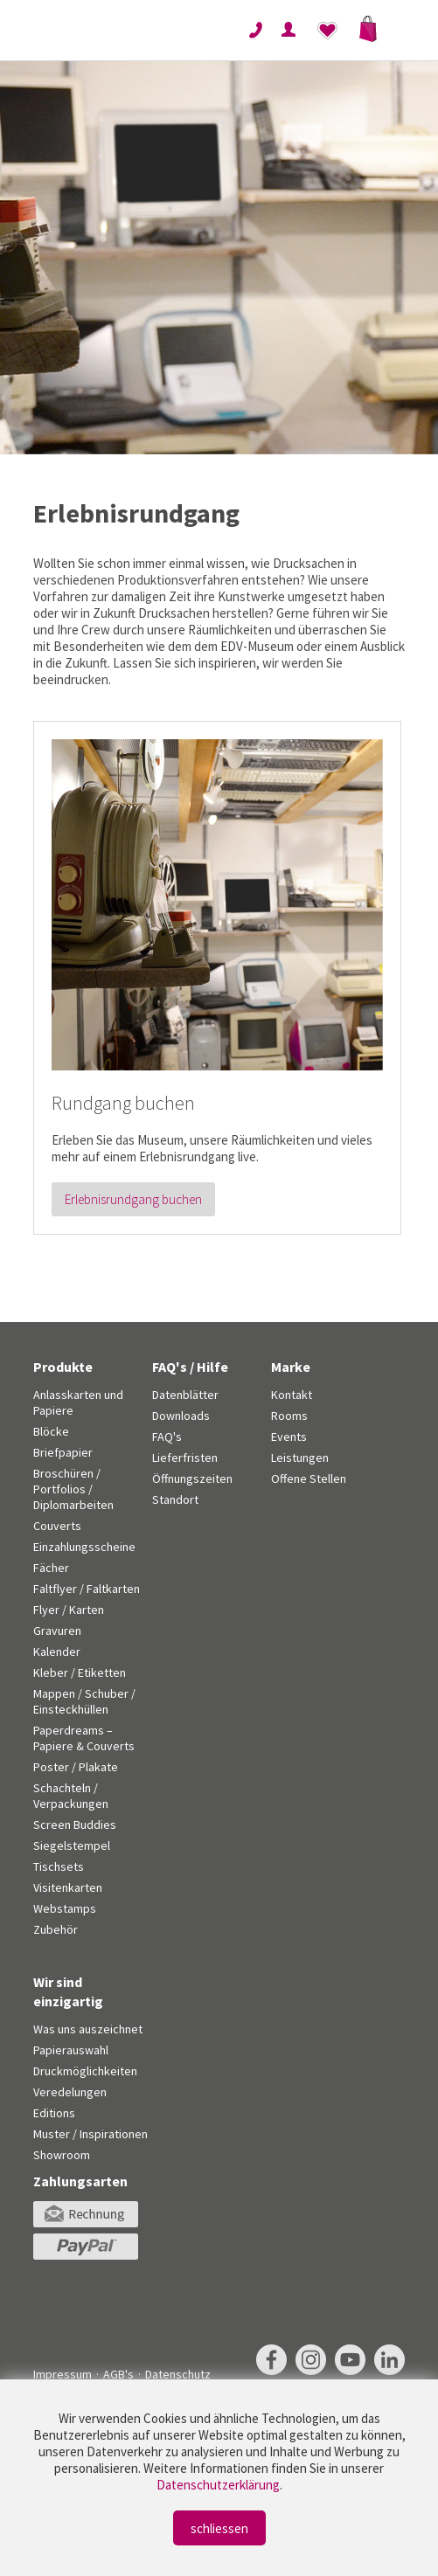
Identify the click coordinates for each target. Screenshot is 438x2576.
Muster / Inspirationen (90, 2134)
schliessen (219, 2528)
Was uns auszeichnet (88, 2029)
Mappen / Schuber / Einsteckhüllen (84, 1701)
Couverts (57, 1526)
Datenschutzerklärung (218, 2484)
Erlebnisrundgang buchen (133, 1199)
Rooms (289, 1415)
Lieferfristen (185, 1457)
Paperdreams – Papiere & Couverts (84, 1738)
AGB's (118, 2374)
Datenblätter (185, 1394)
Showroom (61, 2155)
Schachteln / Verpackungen (70, 1795)
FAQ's (167, 1436)
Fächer (51, 1567)
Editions (54, 2113)
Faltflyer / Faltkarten (86, 1588)
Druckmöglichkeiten (85, 2071)
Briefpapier (63, 1452)
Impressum (62, 2374)
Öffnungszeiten (192, 1478)
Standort (175, 1499)
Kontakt (291, 1394)
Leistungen (300, 1457)
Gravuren (57, 1630)
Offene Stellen (308, 1478)
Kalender (56, 1651)
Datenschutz (178, 2374)
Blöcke (51, 1431)
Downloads (181, 1415)
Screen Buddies (74, 1824)
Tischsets (58, 1866)
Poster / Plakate (75, 1767)
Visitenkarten (67, 1887)
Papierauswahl (70, 2050)
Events (289, 1436)
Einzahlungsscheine (84, 1547)
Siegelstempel (71, 1845)
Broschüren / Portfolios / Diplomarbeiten (73, 1489)
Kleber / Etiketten (79, 1672)
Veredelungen (70, 2092)
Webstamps (64, 1908)
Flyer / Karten (68, 1609)
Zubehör (55, 1929)
